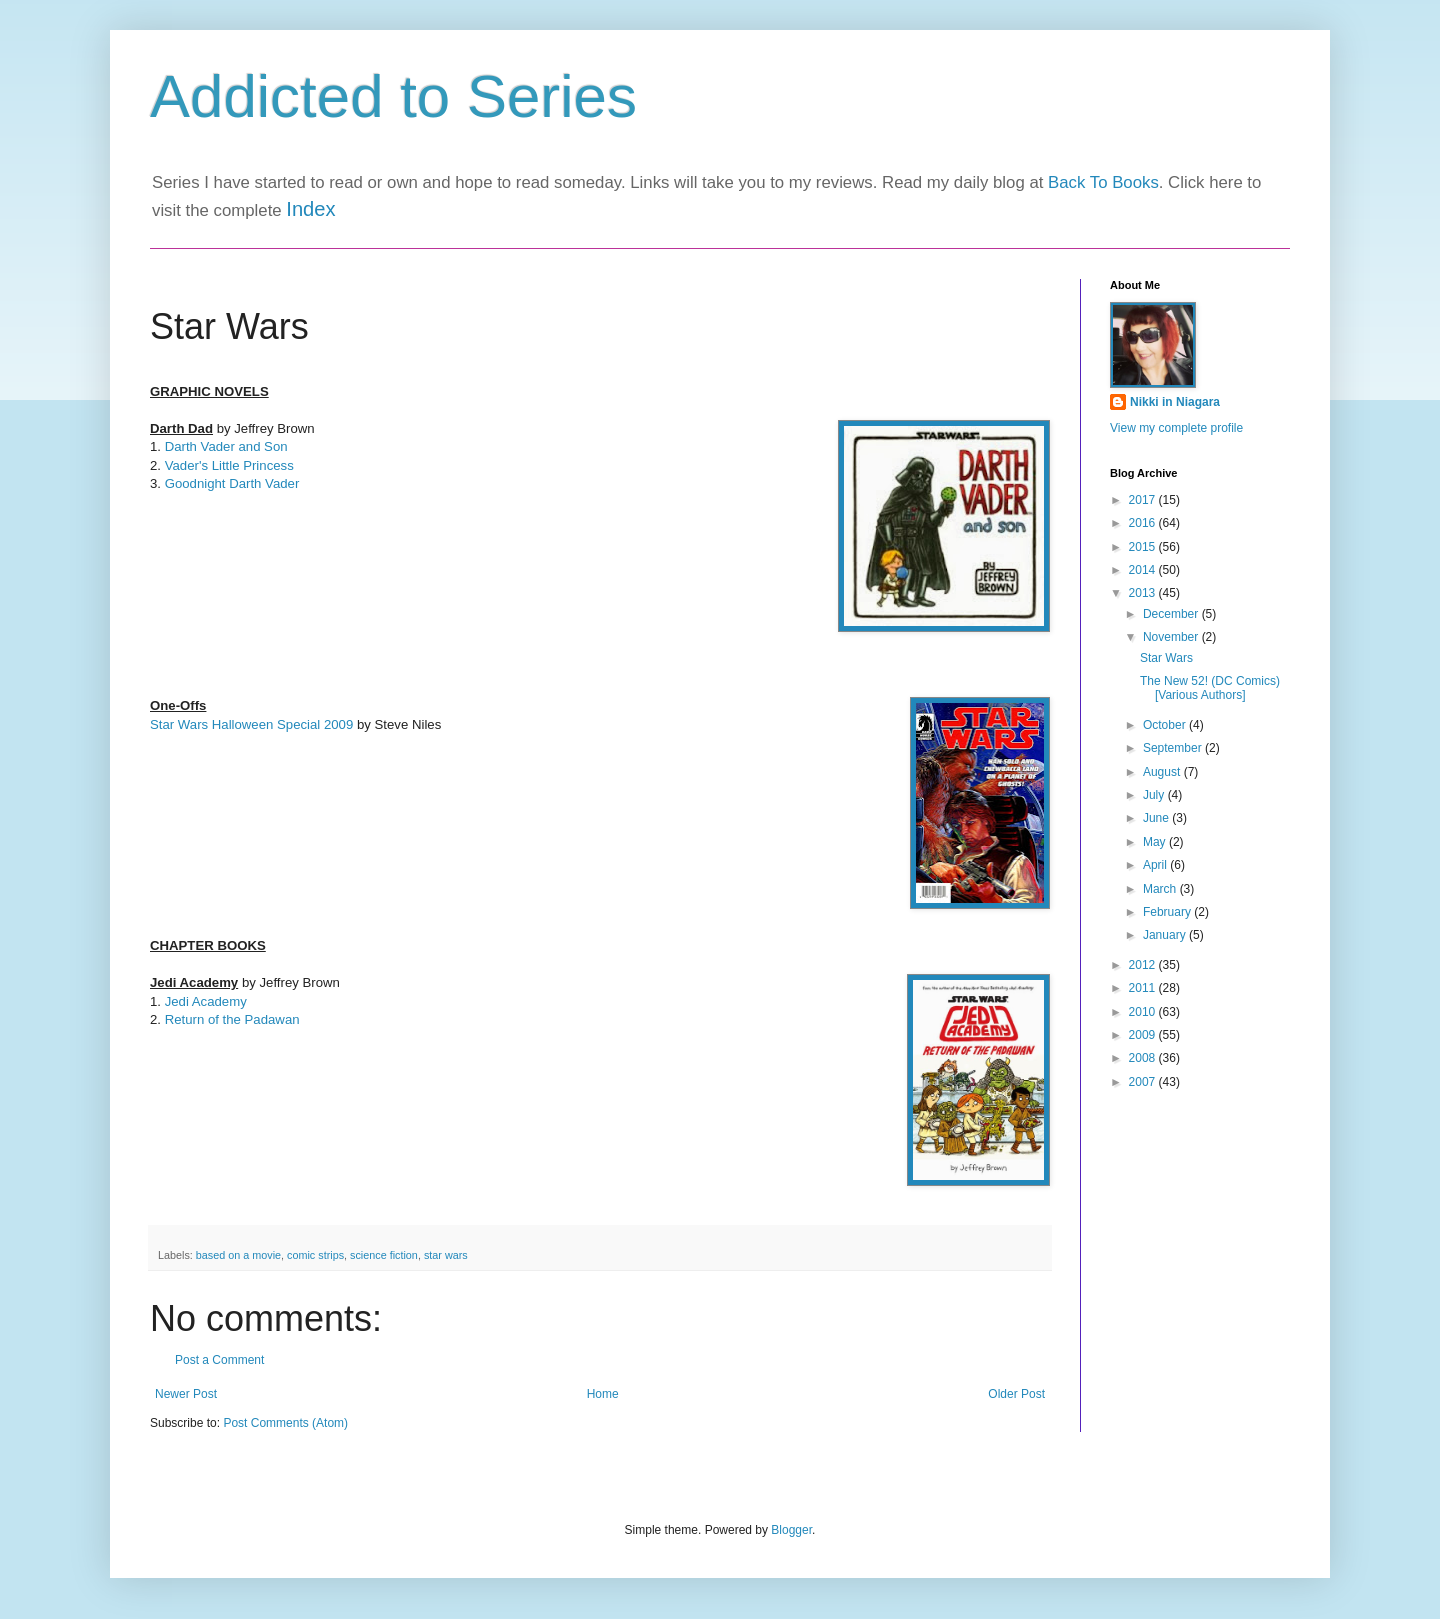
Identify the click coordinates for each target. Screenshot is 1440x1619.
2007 (1144, 1082)
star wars (446, 1255)
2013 (1144, 593)
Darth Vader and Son (226, 446)
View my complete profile (1176, 428)
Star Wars (1166, 658)
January (1166, 935)
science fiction (384, 1255)
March (1161, 889)
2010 (1144, 1012)
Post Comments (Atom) (285, 1423)
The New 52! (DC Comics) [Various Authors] (1210, 688)
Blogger (791, 1530)
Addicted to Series (393, 96)
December (1172, 614)
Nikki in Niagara (1175, 402)
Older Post (1016, 1394)
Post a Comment (219, 1360)
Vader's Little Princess (231, 465)
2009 (1144, 1035)
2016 (1144, 523)
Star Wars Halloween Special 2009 (251, 724)
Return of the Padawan (232, 1019)
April (1156, 865)
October (1166, 725)
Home (603, 1394)
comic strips (315, 1255)
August (1163, 772)
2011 (1144, 988)
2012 (1144, 965)
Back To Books (1103, 182)
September (1174, 748)
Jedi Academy (206, 1001)
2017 (1144, 500)
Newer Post (186, 1394)
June (1157, 818)
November (1172, 637)
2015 (1144, 547)
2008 (1144, 1058)
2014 (1144, 570)
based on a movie (238, 1255)
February (1168, 912)
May (1156, 842)
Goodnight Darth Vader (232, 483)
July (1155, 795)
